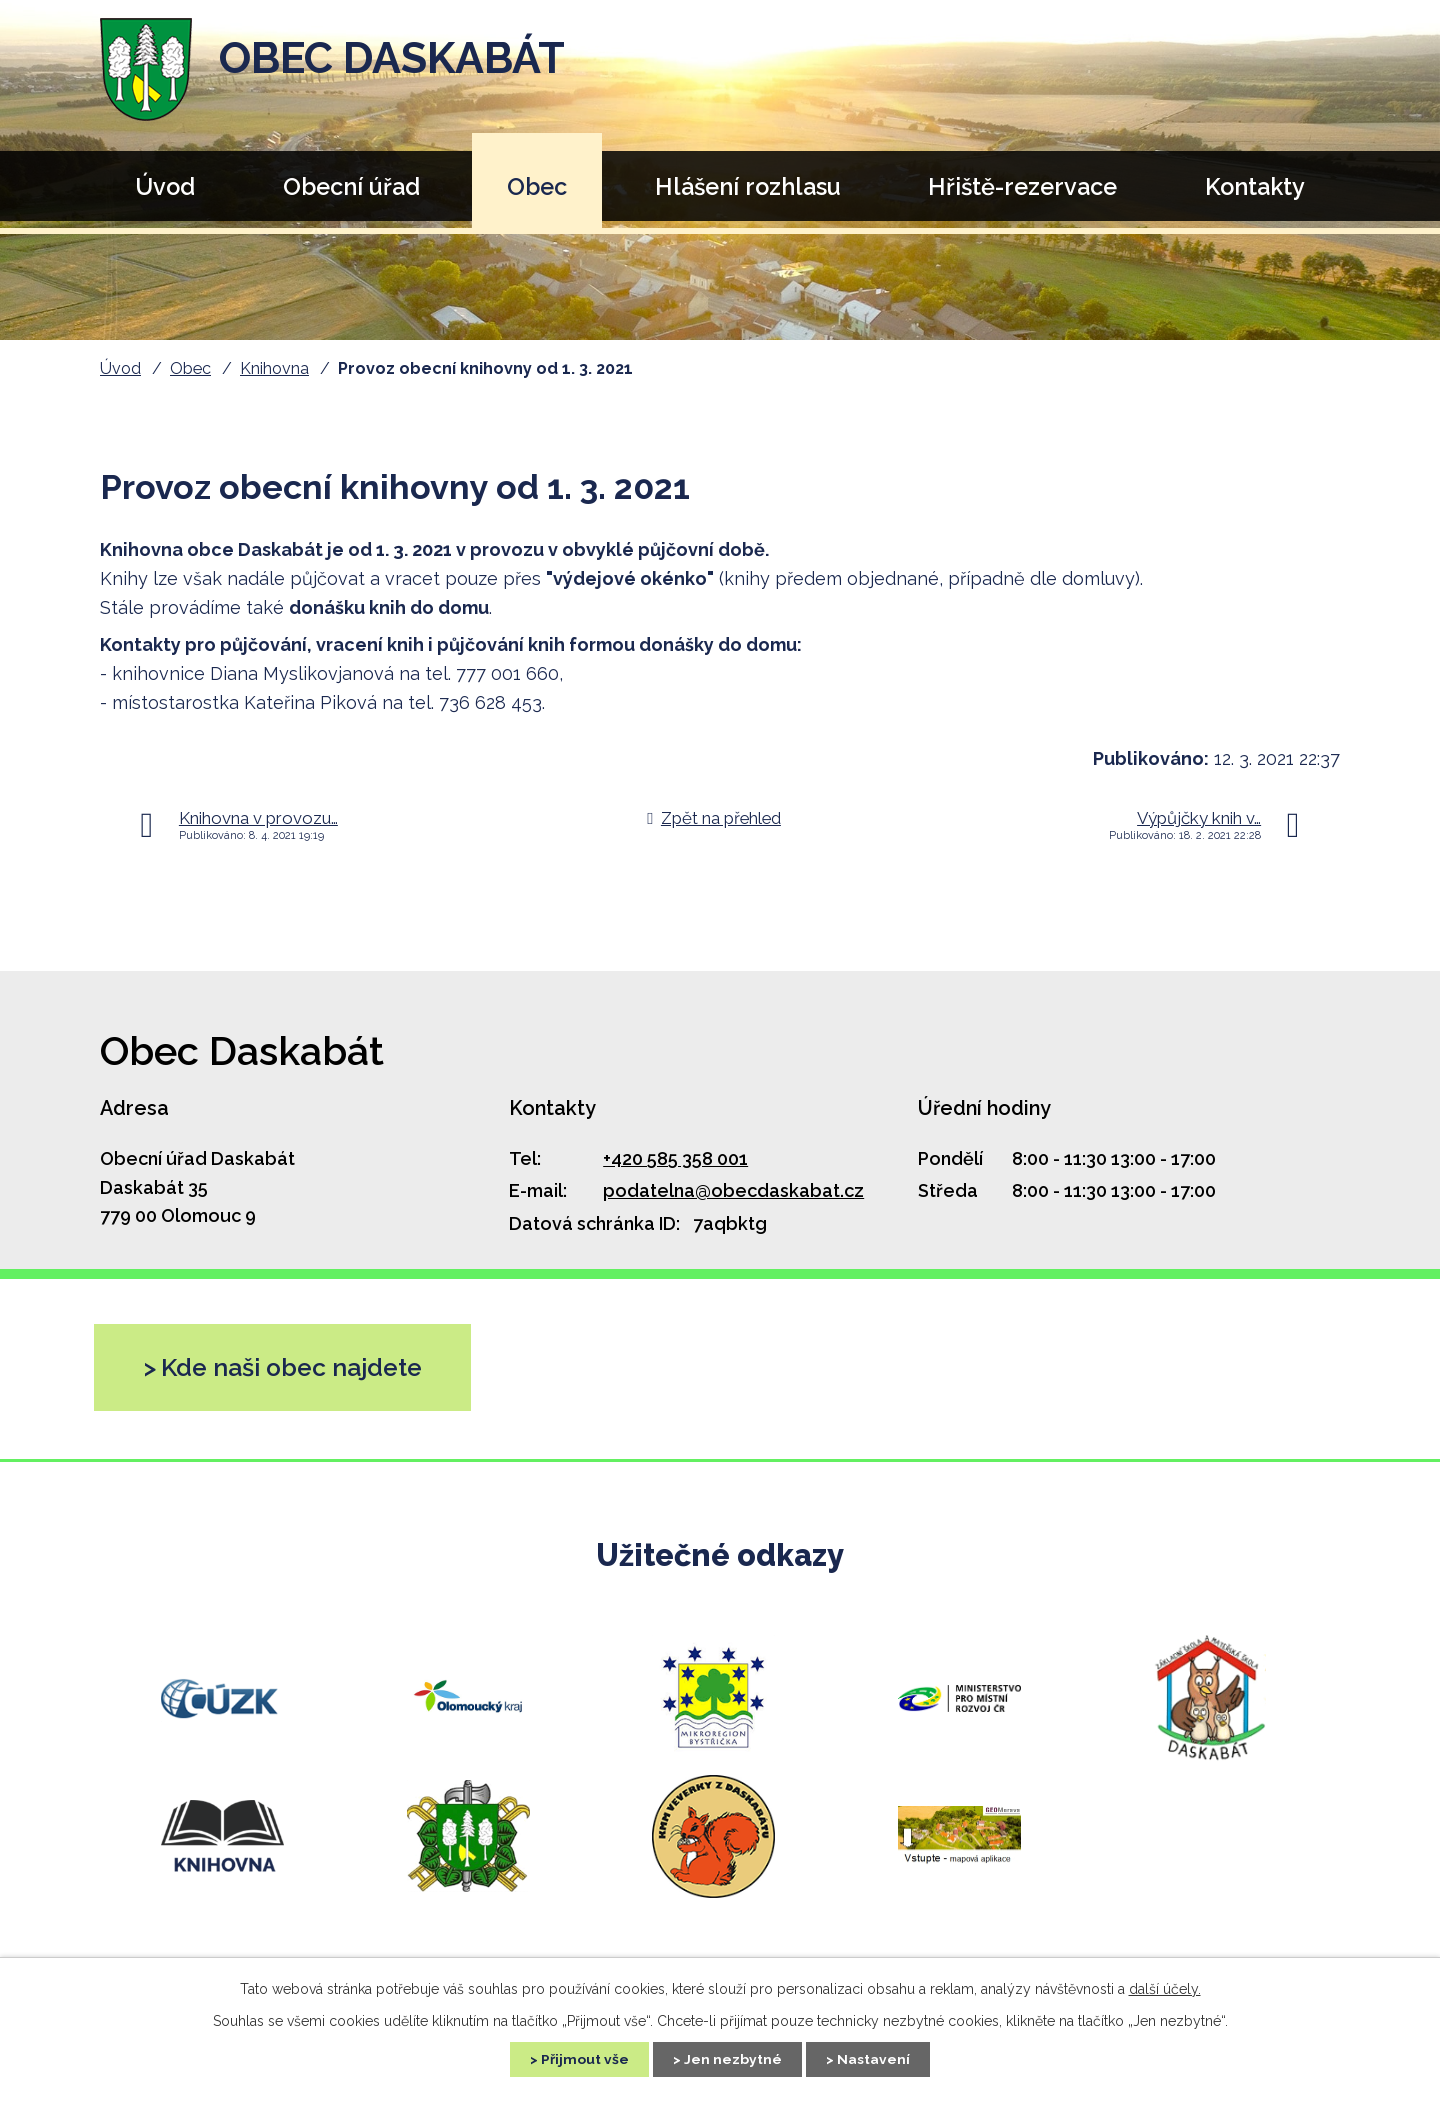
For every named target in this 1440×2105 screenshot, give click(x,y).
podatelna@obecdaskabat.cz (733, 1190)
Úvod (165, 186)
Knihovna (274, 368)
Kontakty (1255, 186)
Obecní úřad (351, 186)
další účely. (1165, 1988)
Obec (537, 186)
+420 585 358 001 (675, 1158)
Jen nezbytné (733, 2059)
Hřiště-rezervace (1022, 186)
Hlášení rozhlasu (748, 186)
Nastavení (875, 2059)
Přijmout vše (583, 2059)
